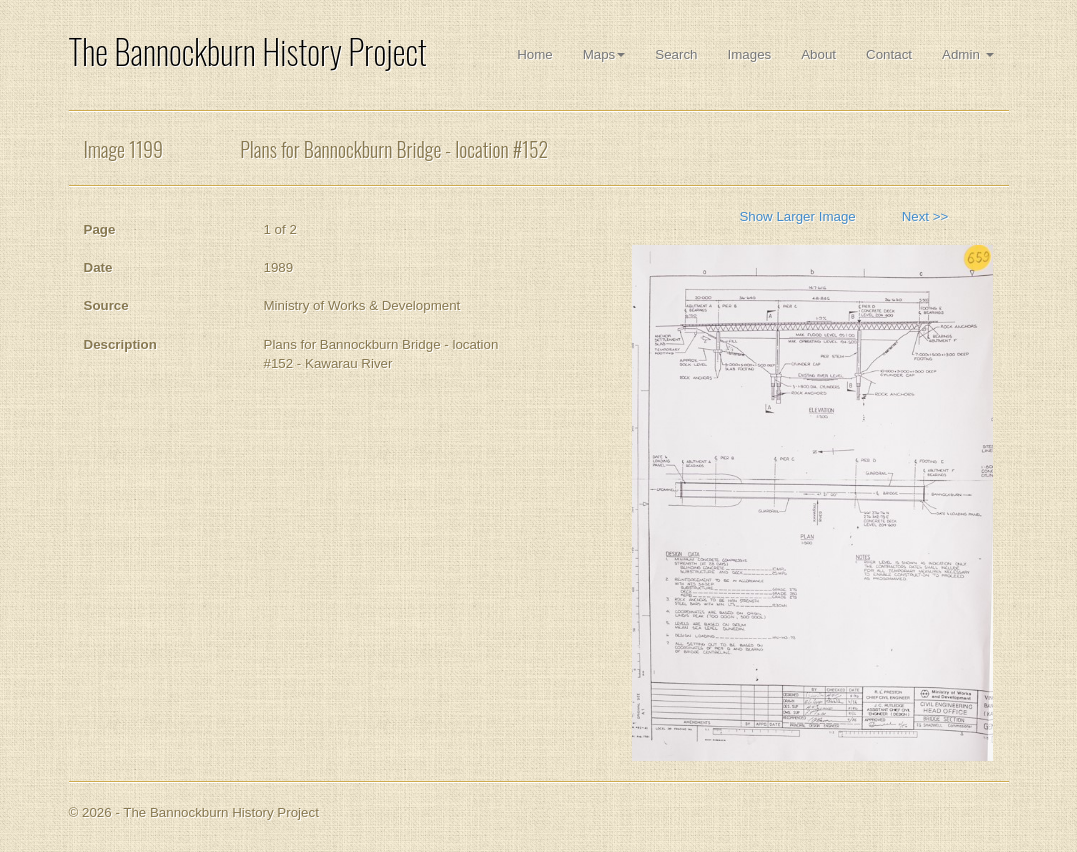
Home (535, 54)
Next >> (925, 216)
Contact (889, 54)
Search (676, 54)
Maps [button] (604, 54)
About (818, 54)
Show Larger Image (797, 216)
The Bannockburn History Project (248, 51)
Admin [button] (967, 54)
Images (750, 54)
